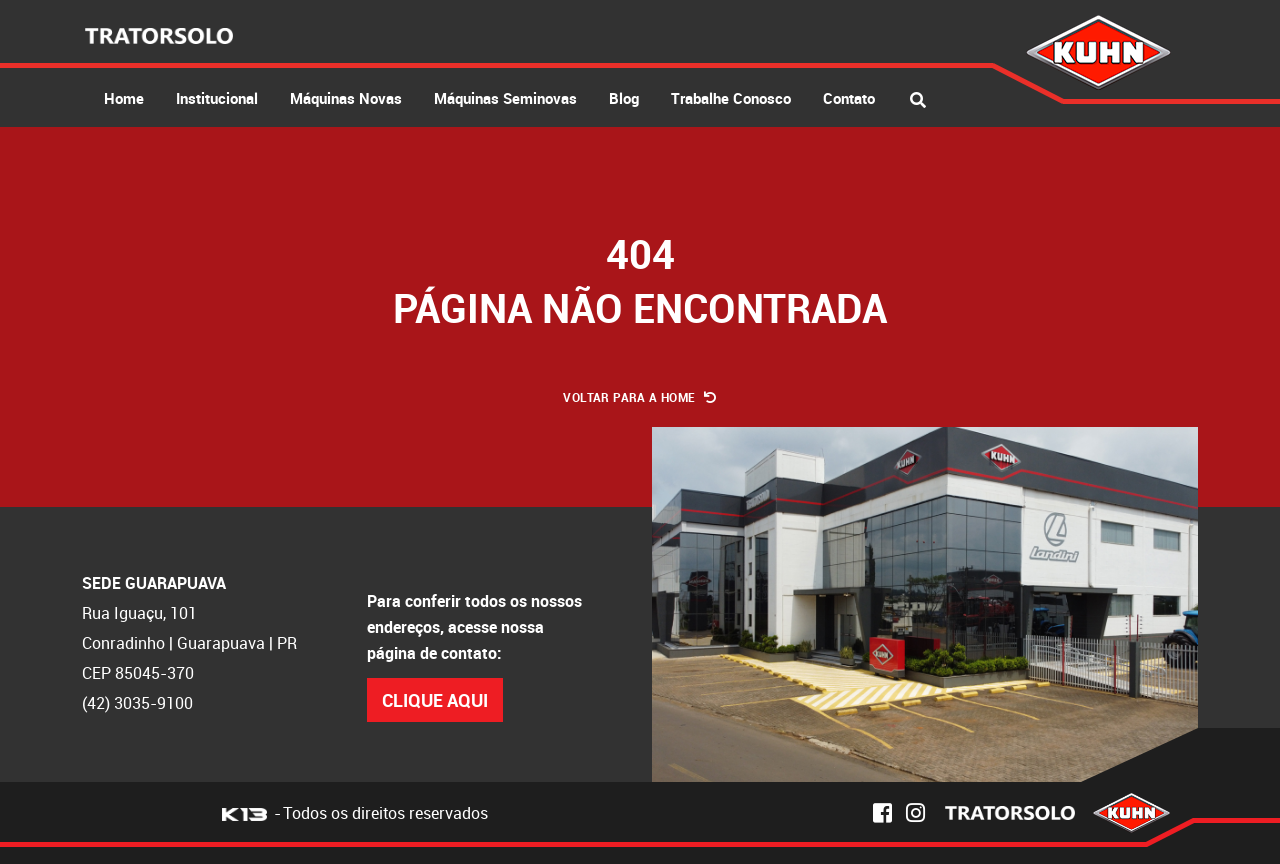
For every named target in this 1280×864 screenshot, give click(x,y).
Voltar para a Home (639, 397)
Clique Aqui (435, 700)
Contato (849, 98)
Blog (624, 98)
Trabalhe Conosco (731, 98)
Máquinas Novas (346, 98)
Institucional (217, 98)
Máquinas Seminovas (505, 98)
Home (124, 98)
